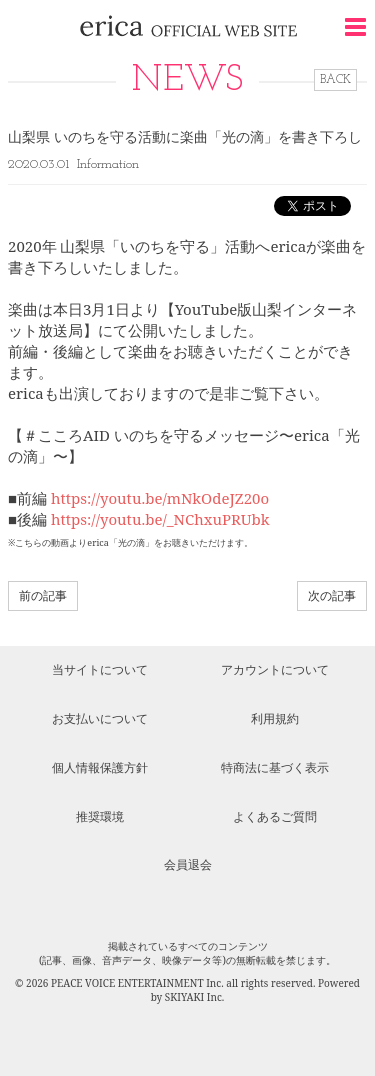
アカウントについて (275, 669)
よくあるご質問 (275, 816)
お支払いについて (100, 718)
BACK (335, 80)
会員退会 (188, 864)
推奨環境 (100, 816)
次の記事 (332, 595)
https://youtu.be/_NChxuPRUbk (160, 519)
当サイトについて (100, 669)
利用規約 (275, 718)
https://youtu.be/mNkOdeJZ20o (160, 498)
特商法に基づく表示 (275, 767)
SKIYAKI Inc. (195, 997)
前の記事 (43, 595)
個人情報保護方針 (100, 767)
